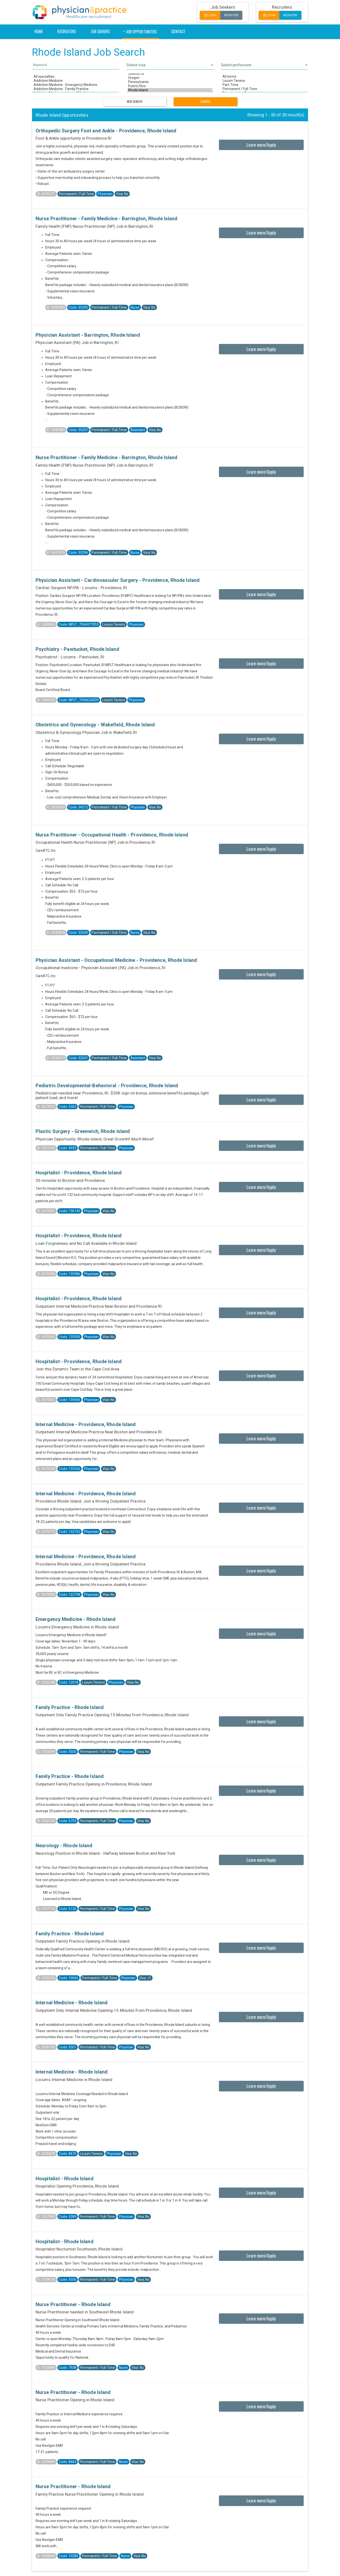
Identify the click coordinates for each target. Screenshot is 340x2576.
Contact (178, 31)
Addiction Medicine (75, 81)
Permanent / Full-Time (264, 89)
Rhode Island (170, 90)
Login (210, 15)
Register (231, 15)
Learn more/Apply (261, 145)
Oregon (170, 78)
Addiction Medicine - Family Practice (75, 89)
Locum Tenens (264, 81)
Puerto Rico (170, 86)
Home (38, 31)
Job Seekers (100, 31)
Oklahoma (170, 74)
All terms (264, 77)
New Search (134, 101)
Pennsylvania (170, 82)
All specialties (75, 77)
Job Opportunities (141, 32)
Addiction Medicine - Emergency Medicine (75, 85)
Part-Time (264, 85)
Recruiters (66, 31)
